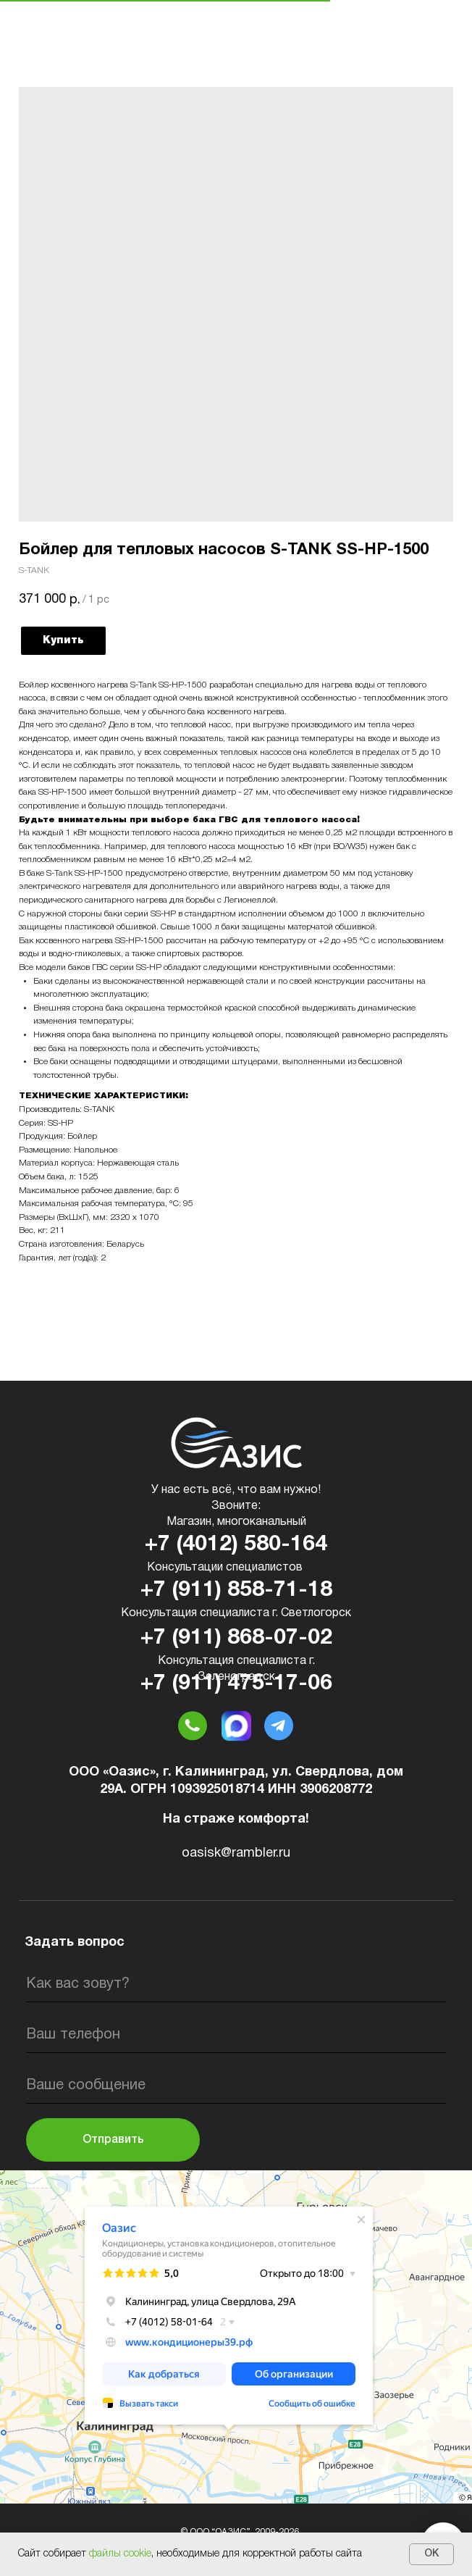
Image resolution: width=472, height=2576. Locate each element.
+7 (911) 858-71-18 (236, 1590)
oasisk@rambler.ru (236, 1853)
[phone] (236, 2035)
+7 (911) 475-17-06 (236, 1684)
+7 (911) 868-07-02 (236, 1638)
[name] (236, 1984)
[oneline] (236, 2085)
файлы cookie (120, 2554)
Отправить (113, 2140)
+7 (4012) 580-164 (236, 1545)
